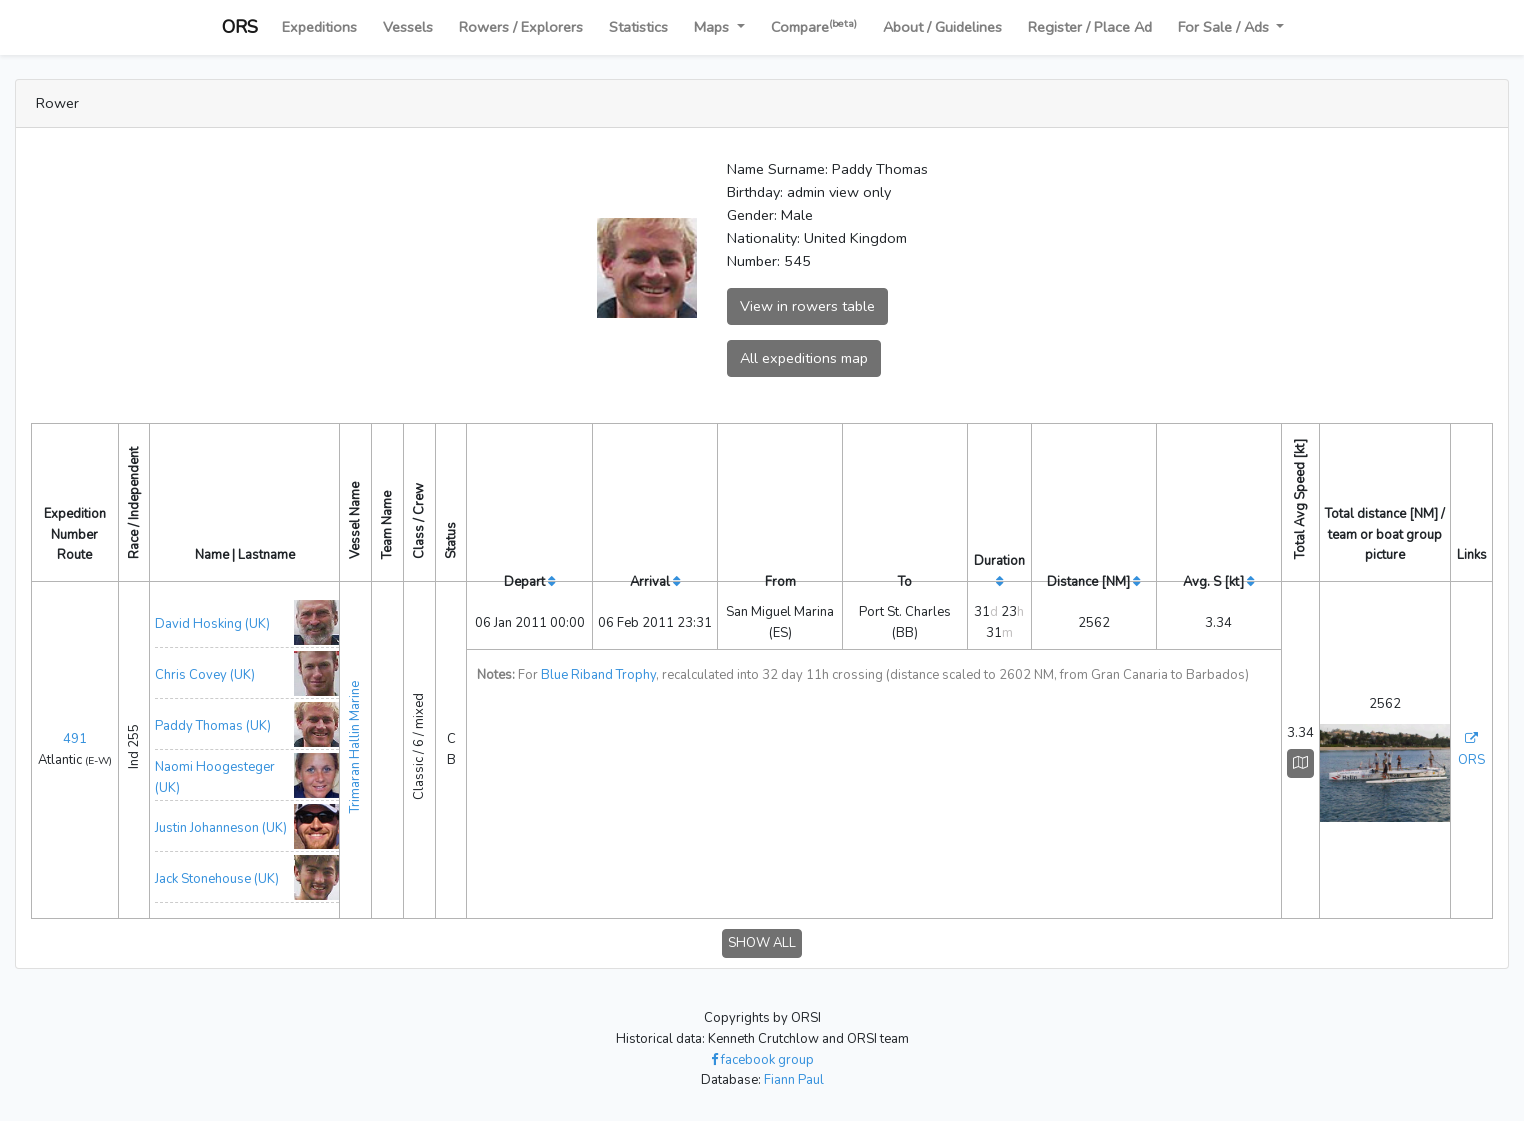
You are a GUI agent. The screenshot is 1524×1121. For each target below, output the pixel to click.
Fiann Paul (794, 1080)
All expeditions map (804, 358)
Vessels (408, 27)
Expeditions (319, 27)
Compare (814, 26)
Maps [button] (713, 27)
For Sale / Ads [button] (1225, 27)
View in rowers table (807, 306)
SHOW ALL (762, 943)
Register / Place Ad (1090, 27)
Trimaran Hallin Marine (355, 747)
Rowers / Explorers (521, 27)
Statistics (638, 27)
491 (75, 739)
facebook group (762, 1060)
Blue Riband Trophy (598, 675)
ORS (240, 27)
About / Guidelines (942, 27)
